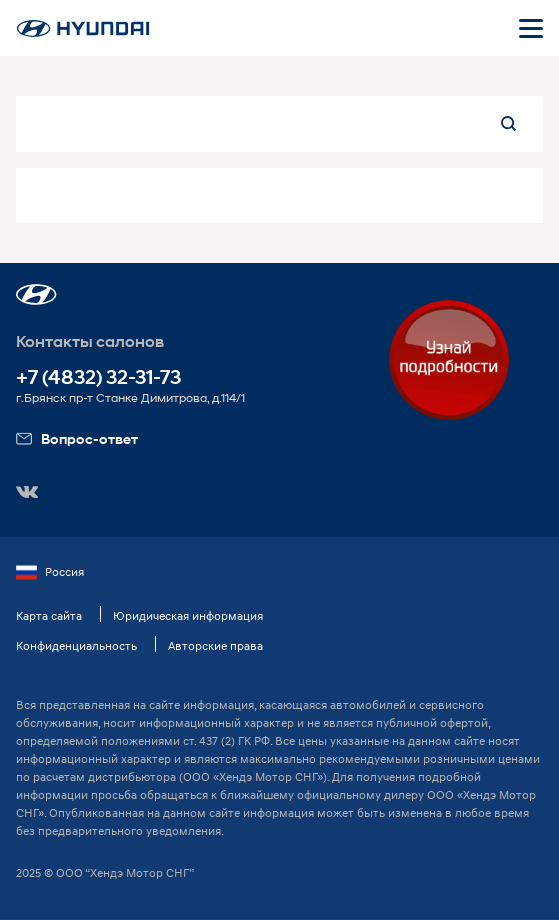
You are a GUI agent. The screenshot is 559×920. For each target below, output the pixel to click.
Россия (50, 572)
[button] (36, 294)
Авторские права (215, 645)
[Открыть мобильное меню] (531, 28)
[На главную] (83, 28)
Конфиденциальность (76, 645)
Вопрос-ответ (77, 438)
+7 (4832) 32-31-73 (98, 377)
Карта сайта (49, 615)
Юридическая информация (188, 615)
